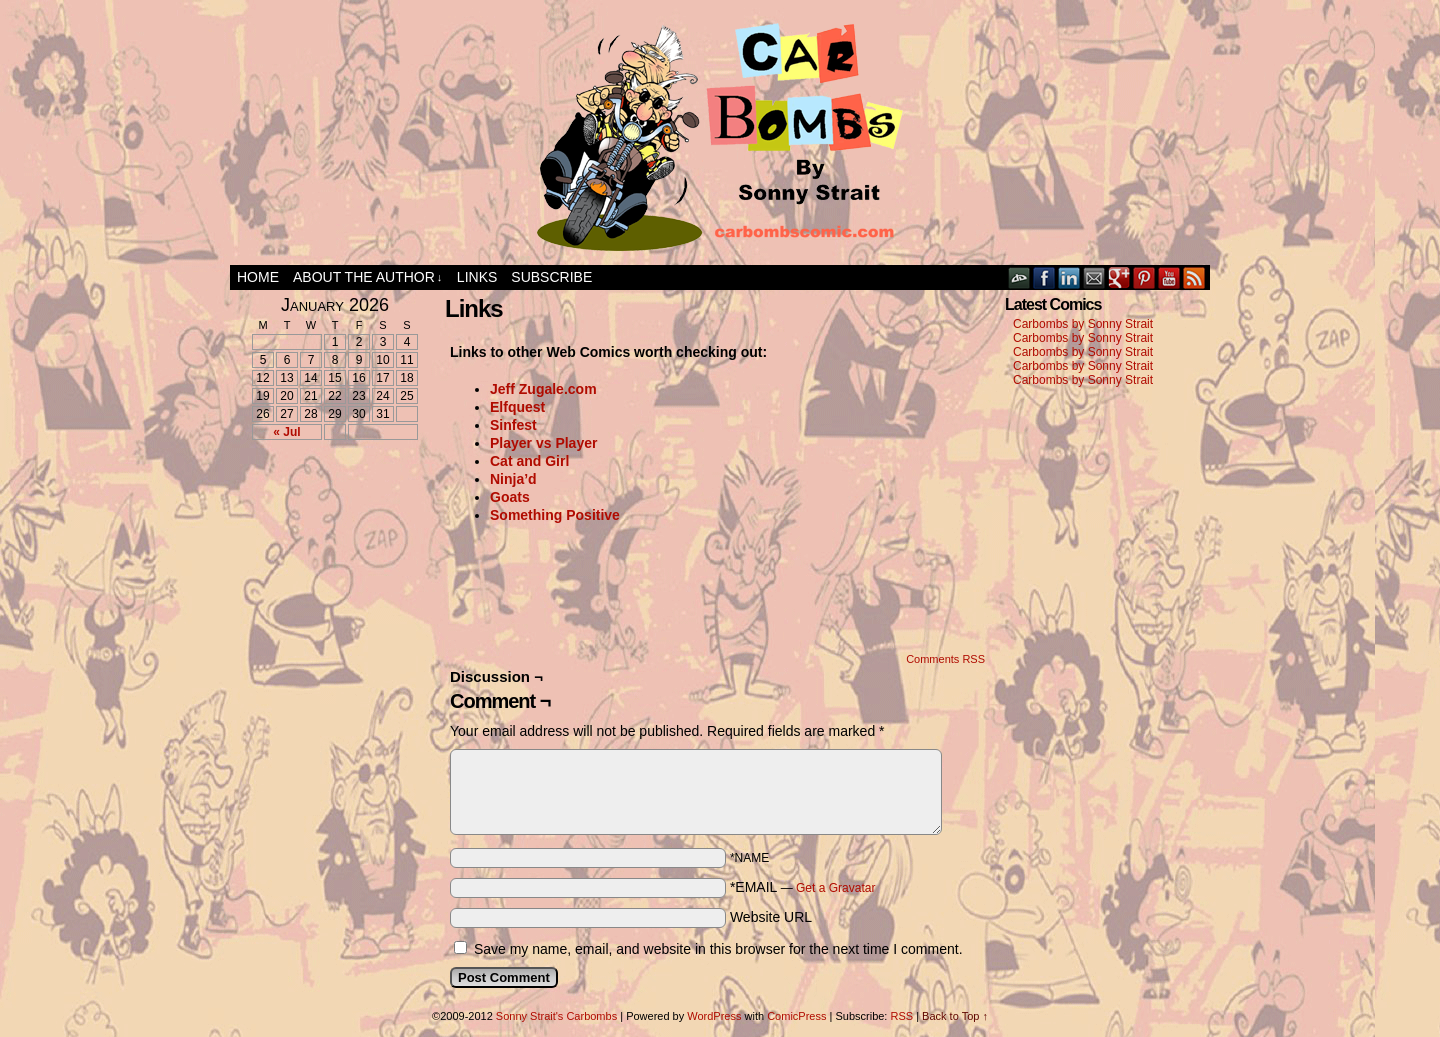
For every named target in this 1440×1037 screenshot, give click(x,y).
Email (1094, 277)
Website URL (771, 917)
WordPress (714, 1016)
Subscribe (551, 277)
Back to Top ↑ (955, 1016)
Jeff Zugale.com (543, 389)
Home (258, 277)
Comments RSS (945, 659)
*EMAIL (803, 887)
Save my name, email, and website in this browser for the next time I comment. (718, 949)
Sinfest (513, 425)
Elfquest (517, 407)
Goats (510, 497)
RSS (1194, 277)
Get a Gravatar (835, 888)
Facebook (1044, 277)
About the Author (367, 277)
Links (477, 277)
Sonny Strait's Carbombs (556, 1016)
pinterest (1144, 277)
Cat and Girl (529, 461)
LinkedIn (1069, 277)
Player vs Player (543, 443)
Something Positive (555, 515)
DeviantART (1019, 277)
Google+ (1119, 277)
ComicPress (796, 1016)
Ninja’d (513, 479)
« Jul (286, 432)
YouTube (1169, 277)
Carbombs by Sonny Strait (1083, 324)
